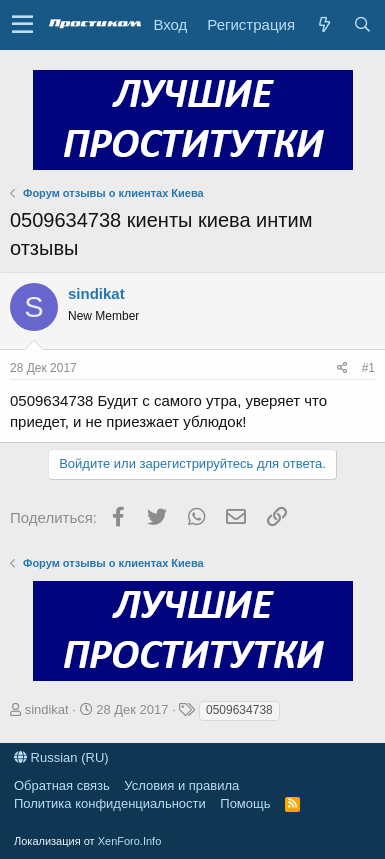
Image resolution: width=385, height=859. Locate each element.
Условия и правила (181, 785)
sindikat (96, 293)
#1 (368, 368)
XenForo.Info (130, 841)
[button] (22, 25)
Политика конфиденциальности (110, 803)
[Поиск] (362, 24)
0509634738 (239, 710)
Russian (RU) (61, 757)
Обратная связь (62, 785)
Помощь (245, 803)
